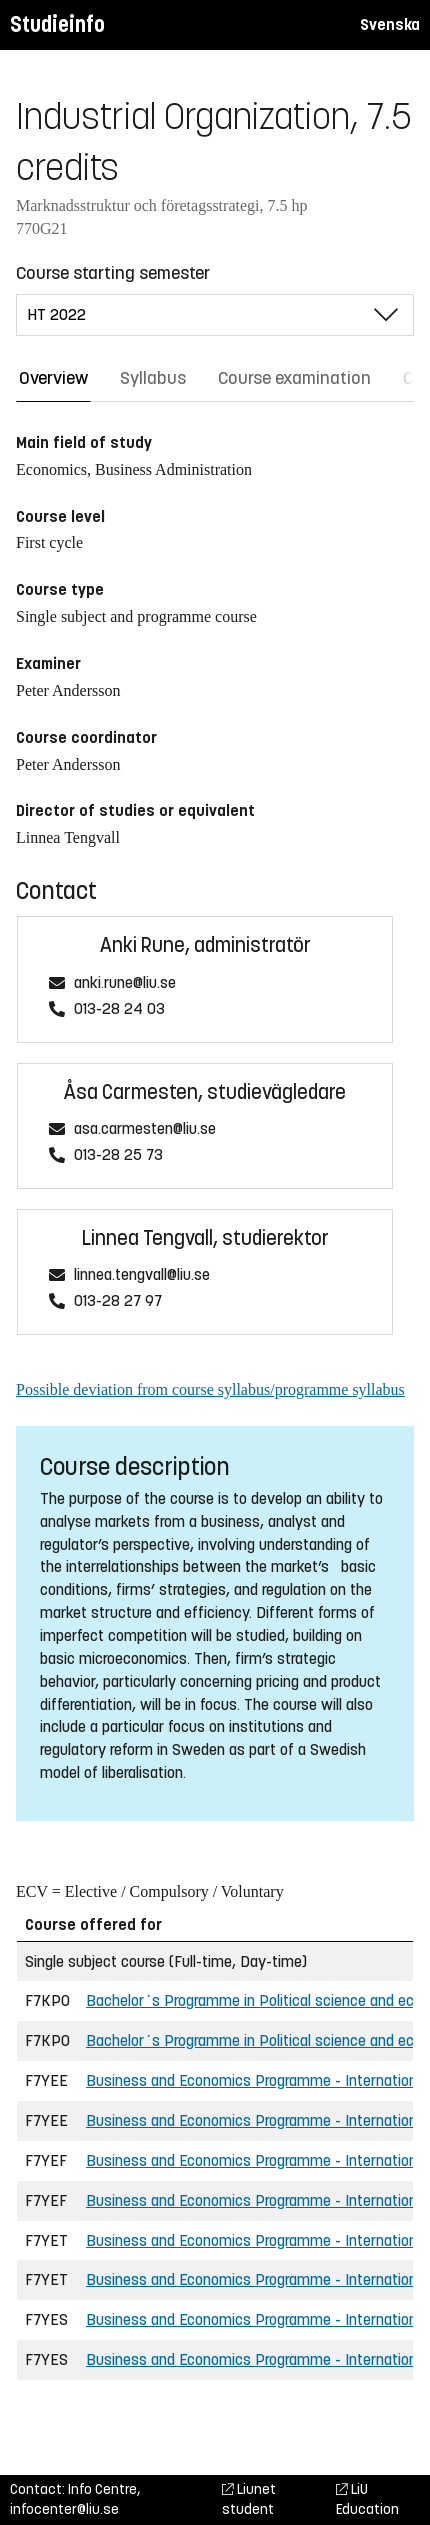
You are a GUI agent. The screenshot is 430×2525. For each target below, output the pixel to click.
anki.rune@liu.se (125, 983)
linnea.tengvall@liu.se (142, 1275)
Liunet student (249, 2499)
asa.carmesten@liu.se (145, 1129)
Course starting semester (113, 273)
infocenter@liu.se (64, 2509)
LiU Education (367, 2499)
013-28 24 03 (119, 1009)
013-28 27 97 (118, 1301)
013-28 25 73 (118, 1155)
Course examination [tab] (294, 378)
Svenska (390, 24)
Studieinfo (57, 24)
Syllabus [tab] (153, 378)
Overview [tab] (53, 378)
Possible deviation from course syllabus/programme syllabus (210, 1389)
